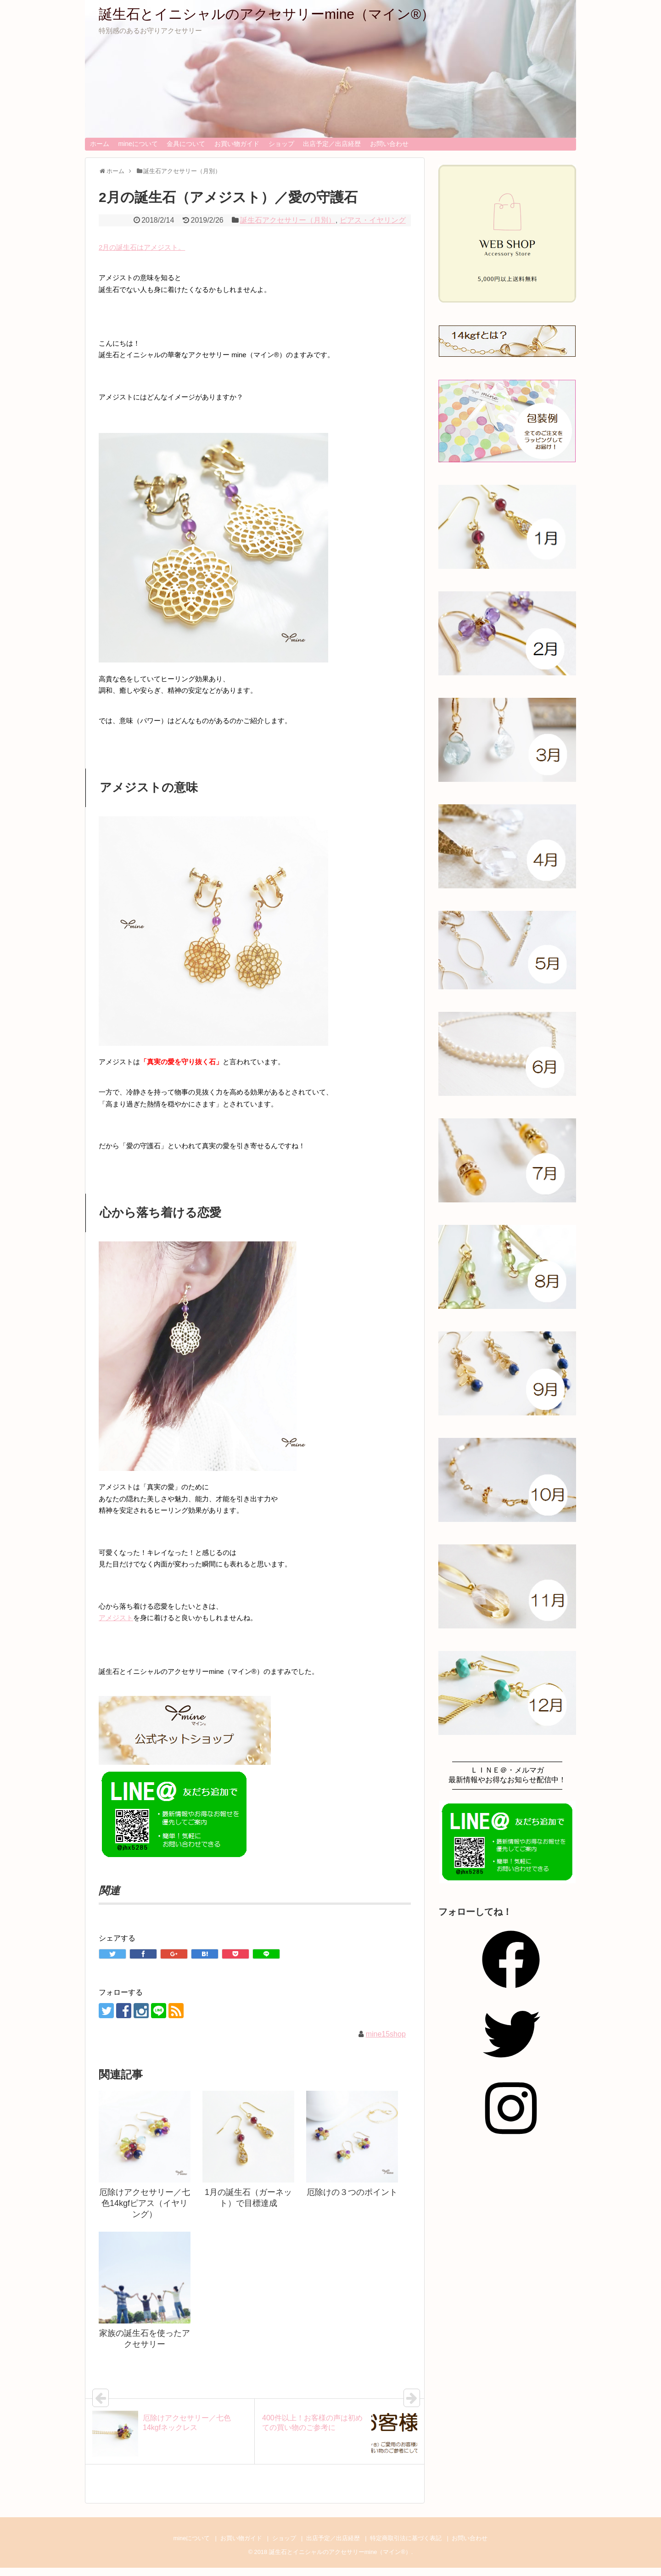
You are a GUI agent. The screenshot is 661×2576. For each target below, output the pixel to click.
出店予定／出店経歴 (332, 143)
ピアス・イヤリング (373, 220)
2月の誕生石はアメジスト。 (142, 247)
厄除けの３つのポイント (352, 2192)
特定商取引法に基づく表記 (406, 2538)
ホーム (99, 143)
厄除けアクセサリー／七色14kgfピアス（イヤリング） (144, 2203)
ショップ (281, 143)
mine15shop (386, 2034)
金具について (186, 143)
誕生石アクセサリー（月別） (288, 220)
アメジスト (116, 1618)
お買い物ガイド (236, 143)
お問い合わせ (389, 143)
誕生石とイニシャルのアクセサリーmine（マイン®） (267, 14)
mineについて (137, 143)
